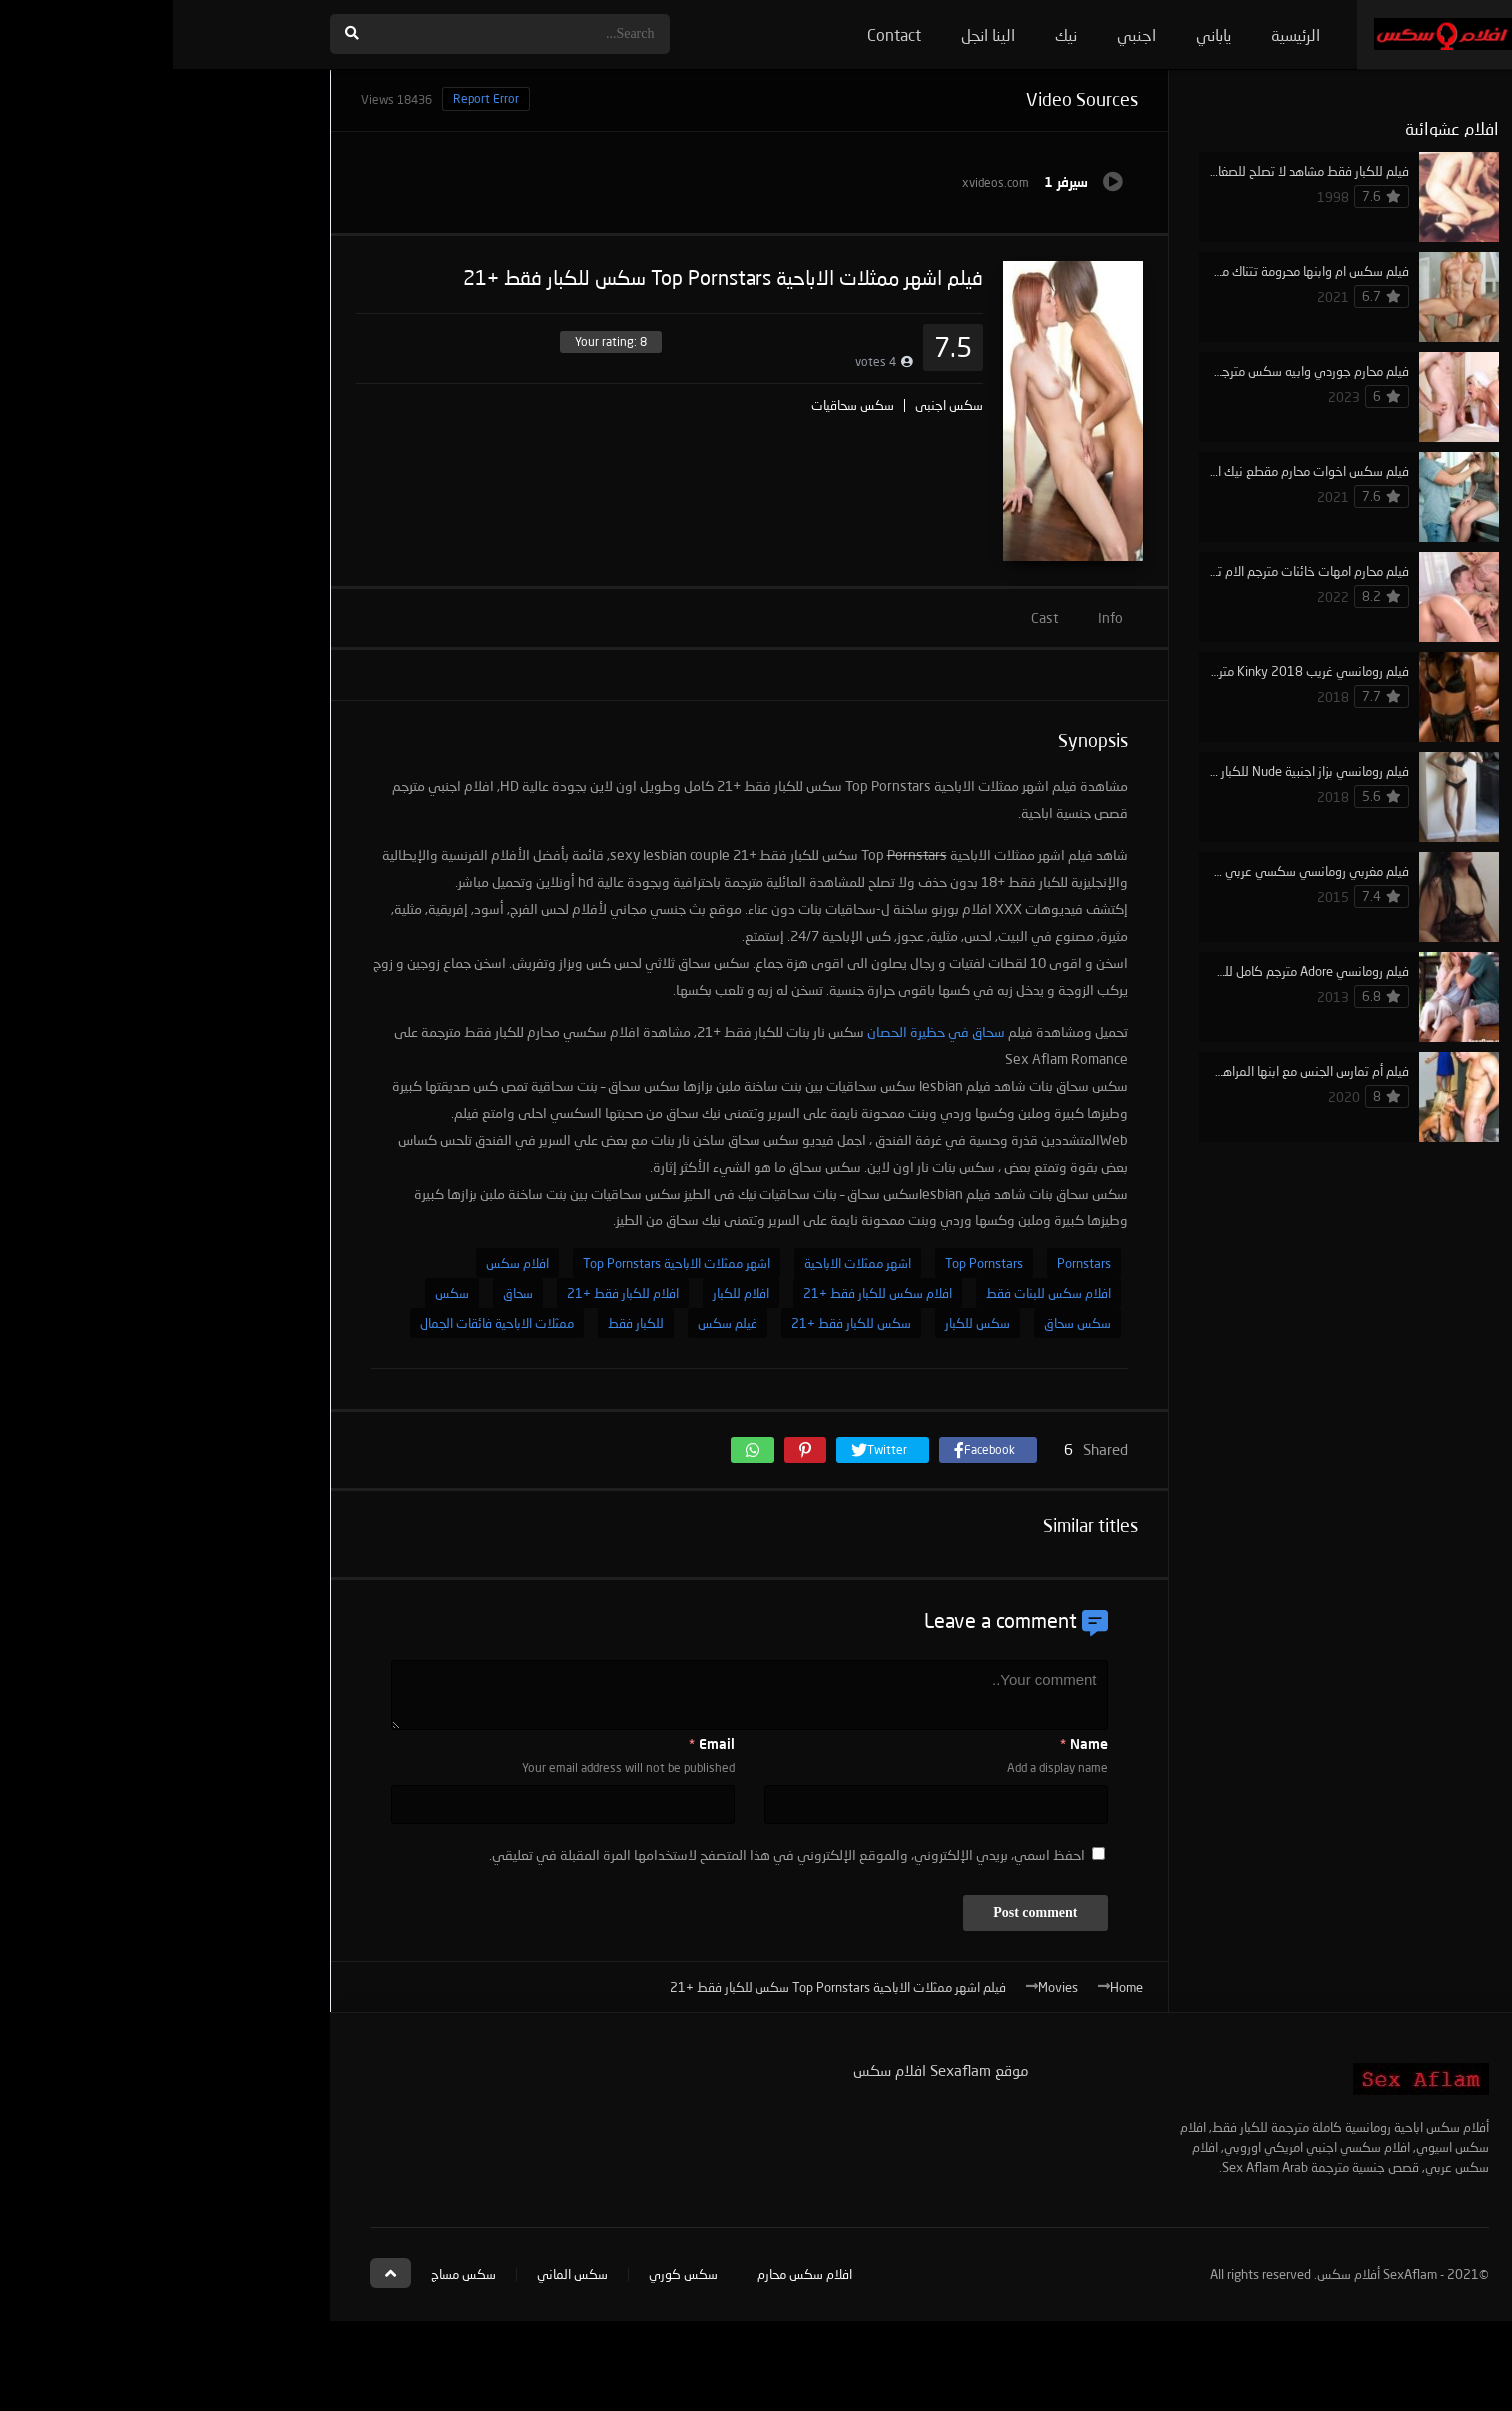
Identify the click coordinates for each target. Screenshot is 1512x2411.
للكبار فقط (463, 1323)
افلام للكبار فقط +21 (450, 1293)
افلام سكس (344, 1263)
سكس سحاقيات (680, 405)
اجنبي (963, 34)
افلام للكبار (568, 1293)
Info (937, 617)
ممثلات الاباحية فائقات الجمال (324, 1323)
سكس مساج (290, 2274)
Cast (871, 617)
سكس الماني (399, 2274)
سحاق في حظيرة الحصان (763, 1031)
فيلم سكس (555, 1323)
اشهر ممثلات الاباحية (685, 1263)
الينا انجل (815, 34)
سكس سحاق (904, 1323)
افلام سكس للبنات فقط (875, 1293)
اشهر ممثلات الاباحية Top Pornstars (504, 1263)
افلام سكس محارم (632, 2274)
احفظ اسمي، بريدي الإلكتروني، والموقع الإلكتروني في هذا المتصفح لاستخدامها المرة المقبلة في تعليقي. (614, 1854)
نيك (893, 34)
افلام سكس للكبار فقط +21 (705, 1293)
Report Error (313, 98)
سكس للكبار (804, 1323)
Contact (722, 34)
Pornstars (911, 1263)
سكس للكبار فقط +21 (679, 1323)
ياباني (1040, 34)
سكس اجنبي (776, 405)
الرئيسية (1122, 34)
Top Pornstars (811, 1263)
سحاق (345, 1293)
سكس (279, 1293)
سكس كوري (510, 2274)
